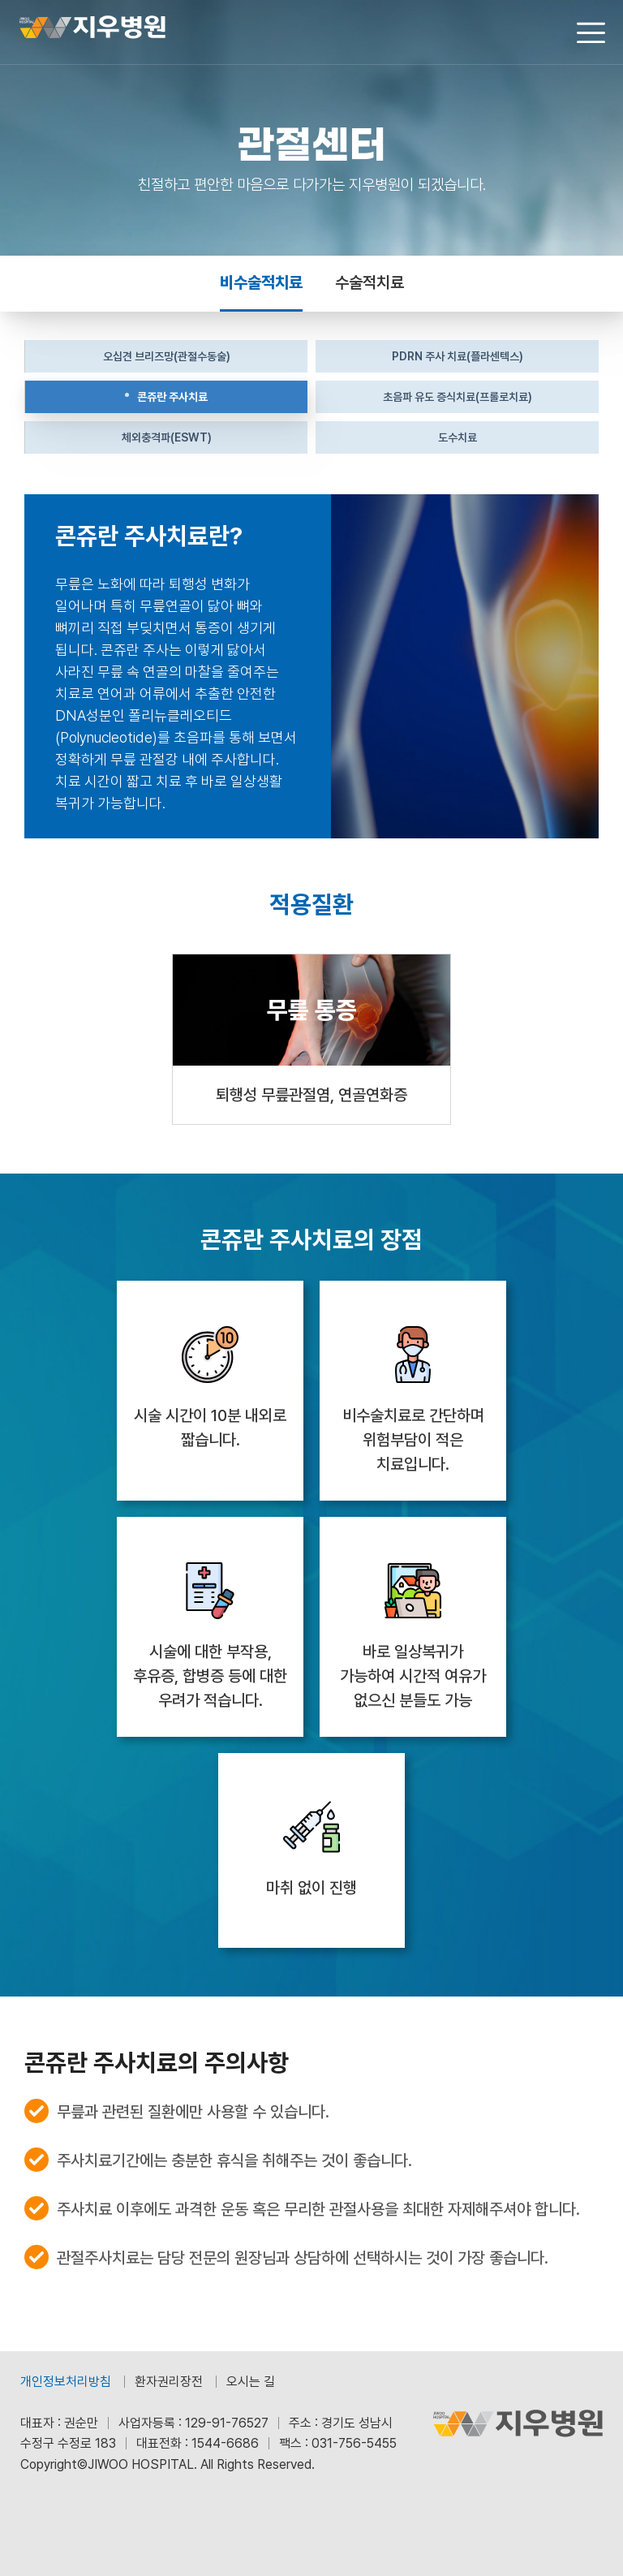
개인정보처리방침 (65, 2381)
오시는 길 (250, 2381)
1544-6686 (225, 2443)
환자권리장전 (169, 2381)
